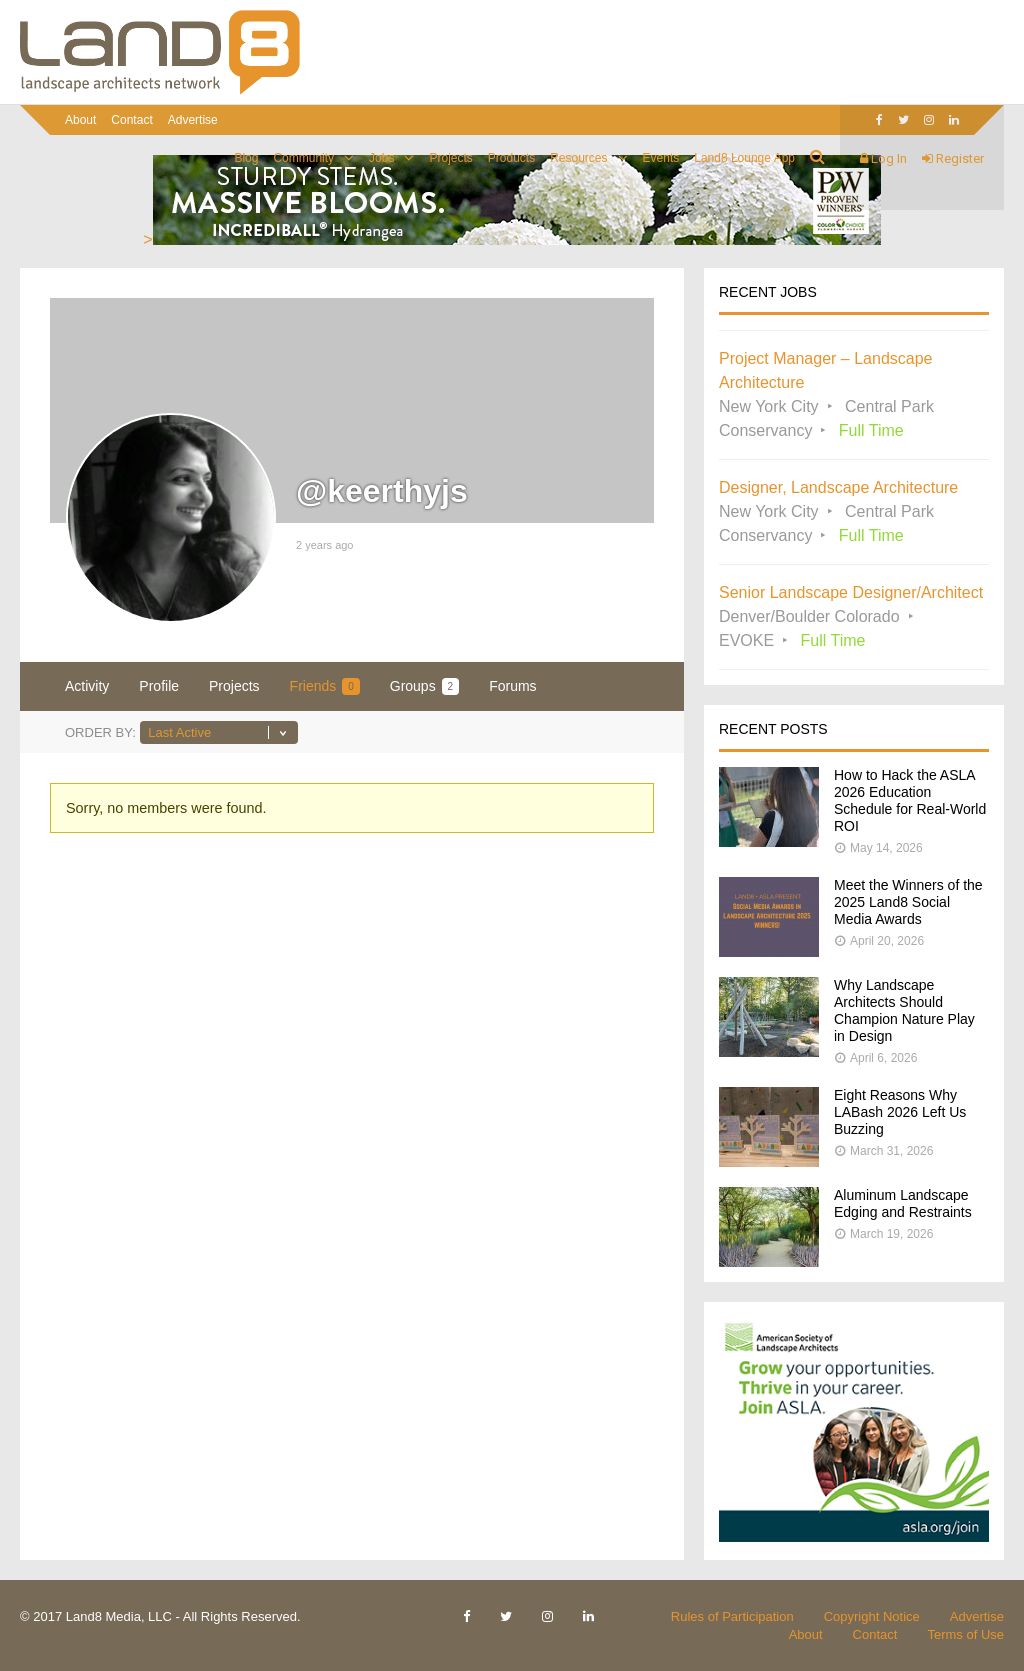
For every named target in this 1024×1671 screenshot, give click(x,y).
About (80, 120)
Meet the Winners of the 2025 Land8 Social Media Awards (908, 902)
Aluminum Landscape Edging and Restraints (903, 1203)
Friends (325, 686)
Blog (246, 158)
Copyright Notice (872, 1616)
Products (511, 158)
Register (953, 158)
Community (303, 158)
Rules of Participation (732, 1616)
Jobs (381, 158)
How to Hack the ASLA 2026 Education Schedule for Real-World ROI (910, 800)
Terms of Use (965, 1634)
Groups (424, 686)
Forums (512, 686)
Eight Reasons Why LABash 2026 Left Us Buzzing (900, 1112)
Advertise (193, 120)
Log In (883, 158)
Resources (578, 158)
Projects (450, 158)
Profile (159, 686)
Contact (131, 120)
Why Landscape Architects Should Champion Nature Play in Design (904, 1010)
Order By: (100, 732)
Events (661, 158)
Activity (87, 686)
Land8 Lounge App (744, 158)
